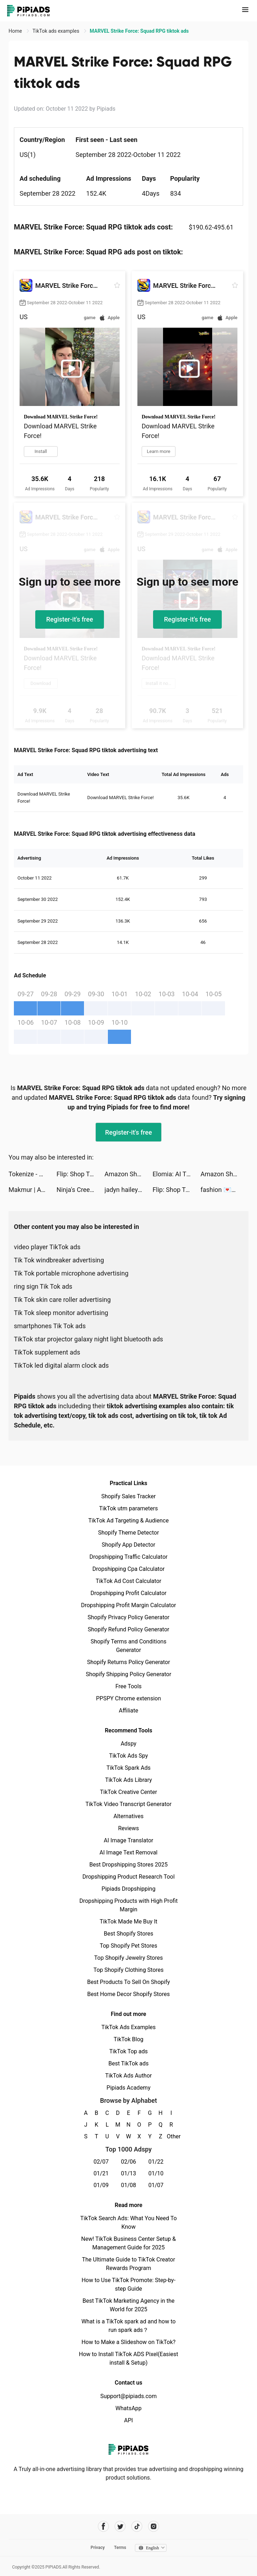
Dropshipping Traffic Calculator (128, 1556)
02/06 (128, 2161)
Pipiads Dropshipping (128, 1888)
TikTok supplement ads (47, 1352)
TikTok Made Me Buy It (128, 1921)
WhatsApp (128, 2408)
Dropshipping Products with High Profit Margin (128, 1905)
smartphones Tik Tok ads (50, 1326)
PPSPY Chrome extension (128, 1698)
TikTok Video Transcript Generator (128, 1804)
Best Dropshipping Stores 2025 (128, 1864)
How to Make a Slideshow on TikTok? (128, 2342)
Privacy (97, 2547)
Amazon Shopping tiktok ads (129, 1174)
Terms (120, 2547)
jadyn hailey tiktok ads (129, 1189)
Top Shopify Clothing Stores (128, 1970)
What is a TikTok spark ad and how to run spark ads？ (129, 2325)
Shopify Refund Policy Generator (128, 1629)
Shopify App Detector (129, 1544)
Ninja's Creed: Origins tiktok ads (81, 1189)
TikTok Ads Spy (128, 1755)
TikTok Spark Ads (128, 1767)
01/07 (156, 2185)
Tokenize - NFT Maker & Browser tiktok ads (33, 1174)
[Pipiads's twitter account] (120, 2526)
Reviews (128, 1828)
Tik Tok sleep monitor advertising (61, 1312)
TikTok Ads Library (128, 1780)
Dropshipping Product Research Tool (128, 1876)
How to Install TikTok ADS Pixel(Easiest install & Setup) (128, 2358)
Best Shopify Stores (128, 1933)
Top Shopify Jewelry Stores (128, 1957)
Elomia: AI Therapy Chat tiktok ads (176, 1174)
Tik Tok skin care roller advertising (62, 1299)
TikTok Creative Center (128, 1792)
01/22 (156, 2161)
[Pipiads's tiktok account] (136, 2526)
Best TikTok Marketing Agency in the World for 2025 (128, 2305)
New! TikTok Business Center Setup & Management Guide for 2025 (128, 2243)
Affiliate (128, 1710)
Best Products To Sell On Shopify (128, 1982)
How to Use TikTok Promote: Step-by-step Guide (128, 2284)
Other (171, 2136)
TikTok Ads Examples (128, 2027)
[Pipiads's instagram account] (153, 2526)
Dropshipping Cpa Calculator (129, 1569)
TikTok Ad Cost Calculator (128, 1581)
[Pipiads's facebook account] (103, 2526)
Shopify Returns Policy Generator (128, 1662)
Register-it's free (69, 619)
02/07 (101, 2161)
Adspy (128, 1743)
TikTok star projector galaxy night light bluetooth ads (88, 1339)
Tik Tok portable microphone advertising (71, 1273)
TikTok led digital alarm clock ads (61, 1365)
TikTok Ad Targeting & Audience (128, 1520)
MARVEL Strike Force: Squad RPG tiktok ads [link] (139, 31)
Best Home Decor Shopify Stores (128, 1994)
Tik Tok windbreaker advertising (59, 1260)
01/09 (101, 2185)
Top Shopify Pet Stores (128, 1945)
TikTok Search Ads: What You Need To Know (128, 2222)
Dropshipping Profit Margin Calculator (128, 1605)
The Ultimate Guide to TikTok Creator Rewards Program (128, 2263)
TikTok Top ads (128, 2051)
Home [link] (16, 31)
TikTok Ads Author (128, 2075)
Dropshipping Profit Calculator (128, 1593)
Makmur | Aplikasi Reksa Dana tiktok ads (33, 1189)
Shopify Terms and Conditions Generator (128, 1645)
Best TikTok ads (128, 2063)
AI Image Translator (128, 1840)
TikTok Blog (128, 2039)
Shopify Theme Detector (128, 1532)
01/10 (156, 2173)
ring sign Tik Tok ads (43, 1286)
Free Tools (128, 1686)
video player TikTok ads (47, 1247)
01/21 (101, 2173)
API (128, 2420)
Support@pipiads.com (128, 2396)
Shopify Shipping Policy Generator (128, 1674)
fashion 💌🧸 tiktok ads (224, 1189)
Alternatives (129, 1816)
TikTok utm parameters (128, 1508)
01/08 (128, 2185)
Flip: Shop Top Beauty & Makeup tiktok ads (81, 1174)
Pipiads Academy (128, 2087)
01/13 (128, 2173)
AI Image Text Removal (129, 1852)
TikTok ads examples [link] (56, 31)
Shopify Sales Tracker (128, 1496)
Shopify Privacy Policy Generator (128, 1617)
